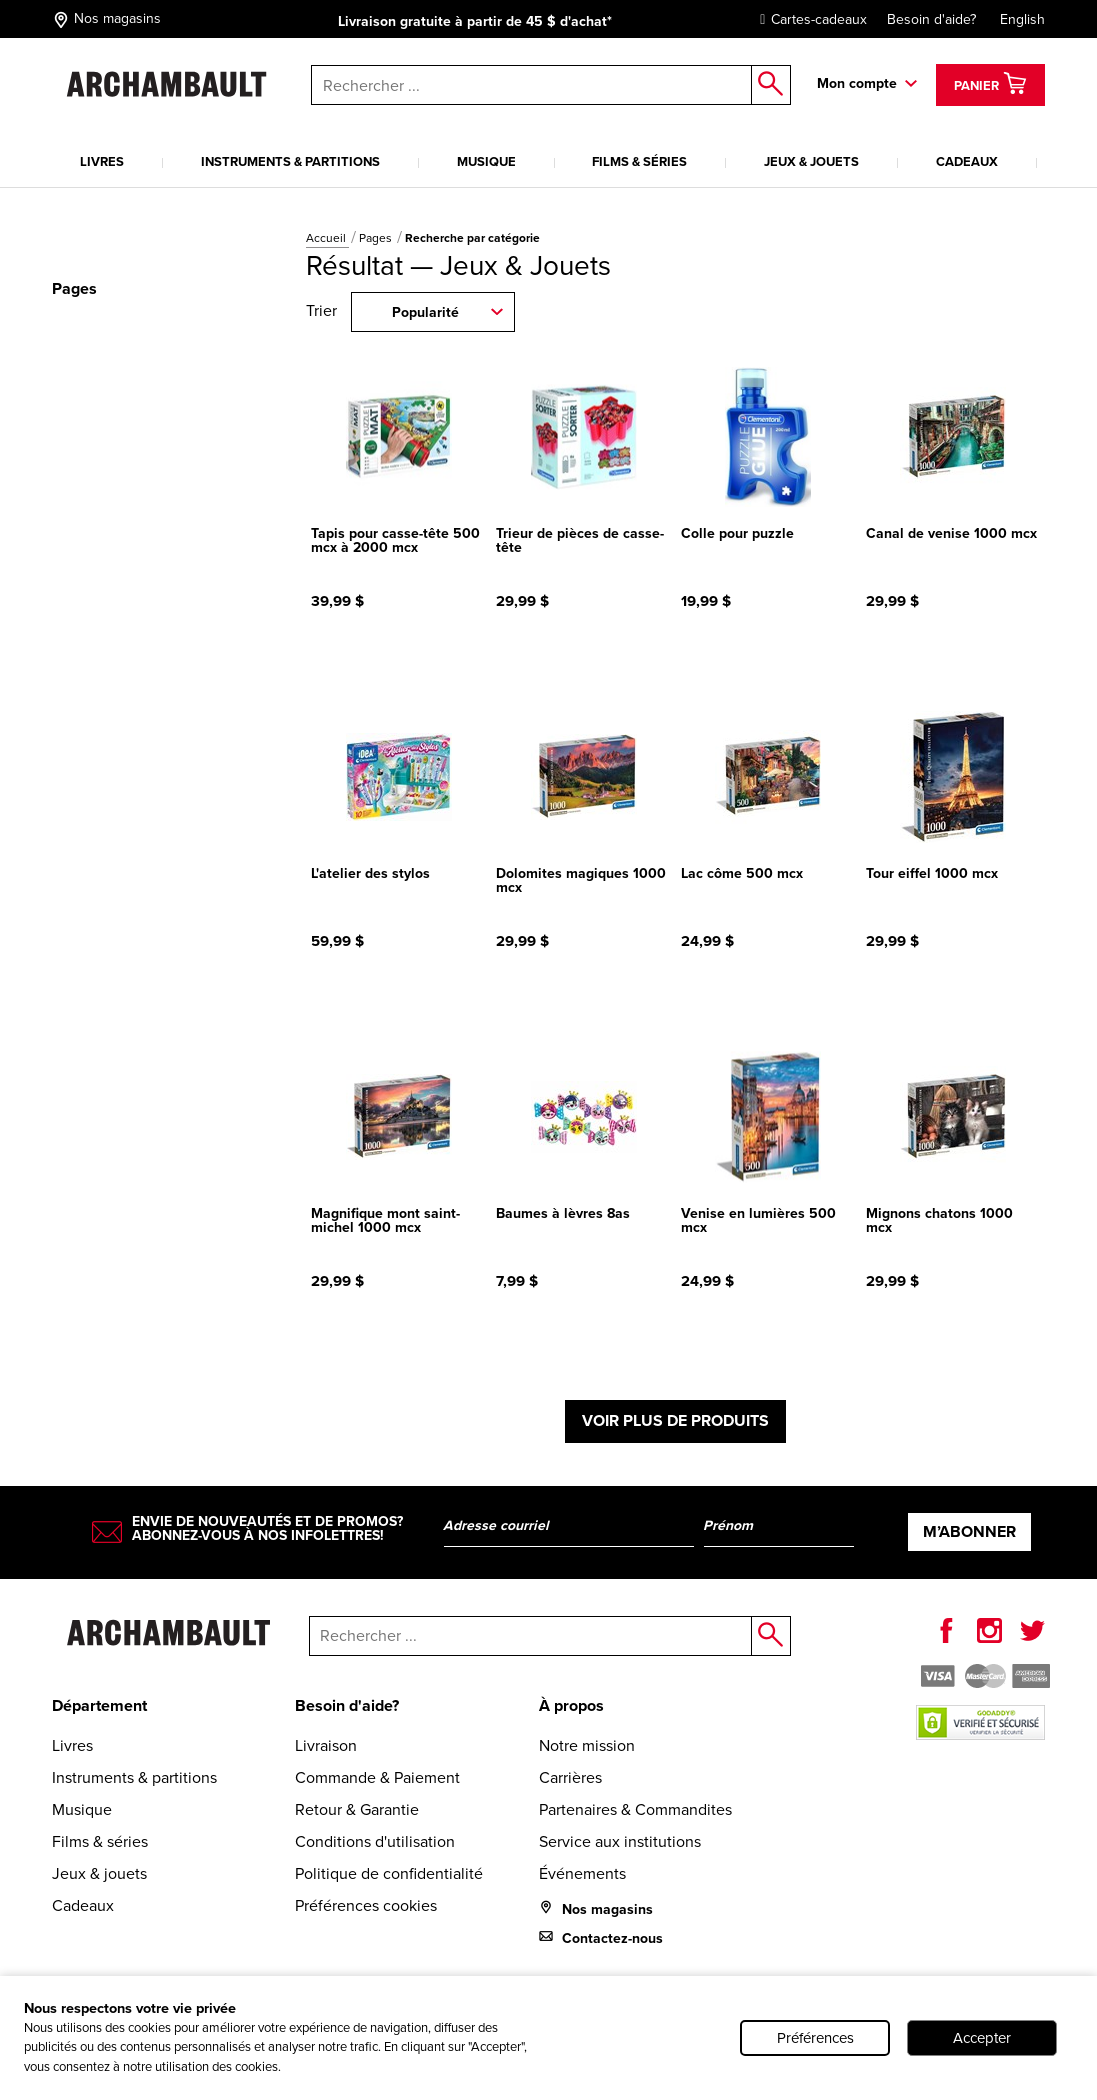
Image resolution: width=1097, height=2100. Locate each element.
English (1022, 19)
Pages (377, 238)
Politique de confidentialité (389, 1873)
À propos (571, 1705)
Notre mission (587, 1745)
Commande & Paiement (377, 1777)
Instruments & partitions (290, 161)
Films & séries (639, 161)
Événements (582, 1873)
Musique (486, 161)
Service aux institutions (620, 1841)
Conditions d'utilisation (375, 1841)
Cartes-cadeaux (808, 19)
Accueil (327, 238)
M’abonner (969, 1531)
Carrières (570, 1777)
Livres (102, 161)
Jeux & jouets (811, 161)
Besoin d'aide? (931, 19)
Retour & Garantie (357, 1809)
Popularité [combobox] (425, 312)
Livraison (326, 1745)
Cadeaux (967, 161)
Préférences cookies (366, 1905)
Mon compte (857, 83)
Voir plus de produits (675, 1420)
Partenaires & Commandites (635, 1809)
